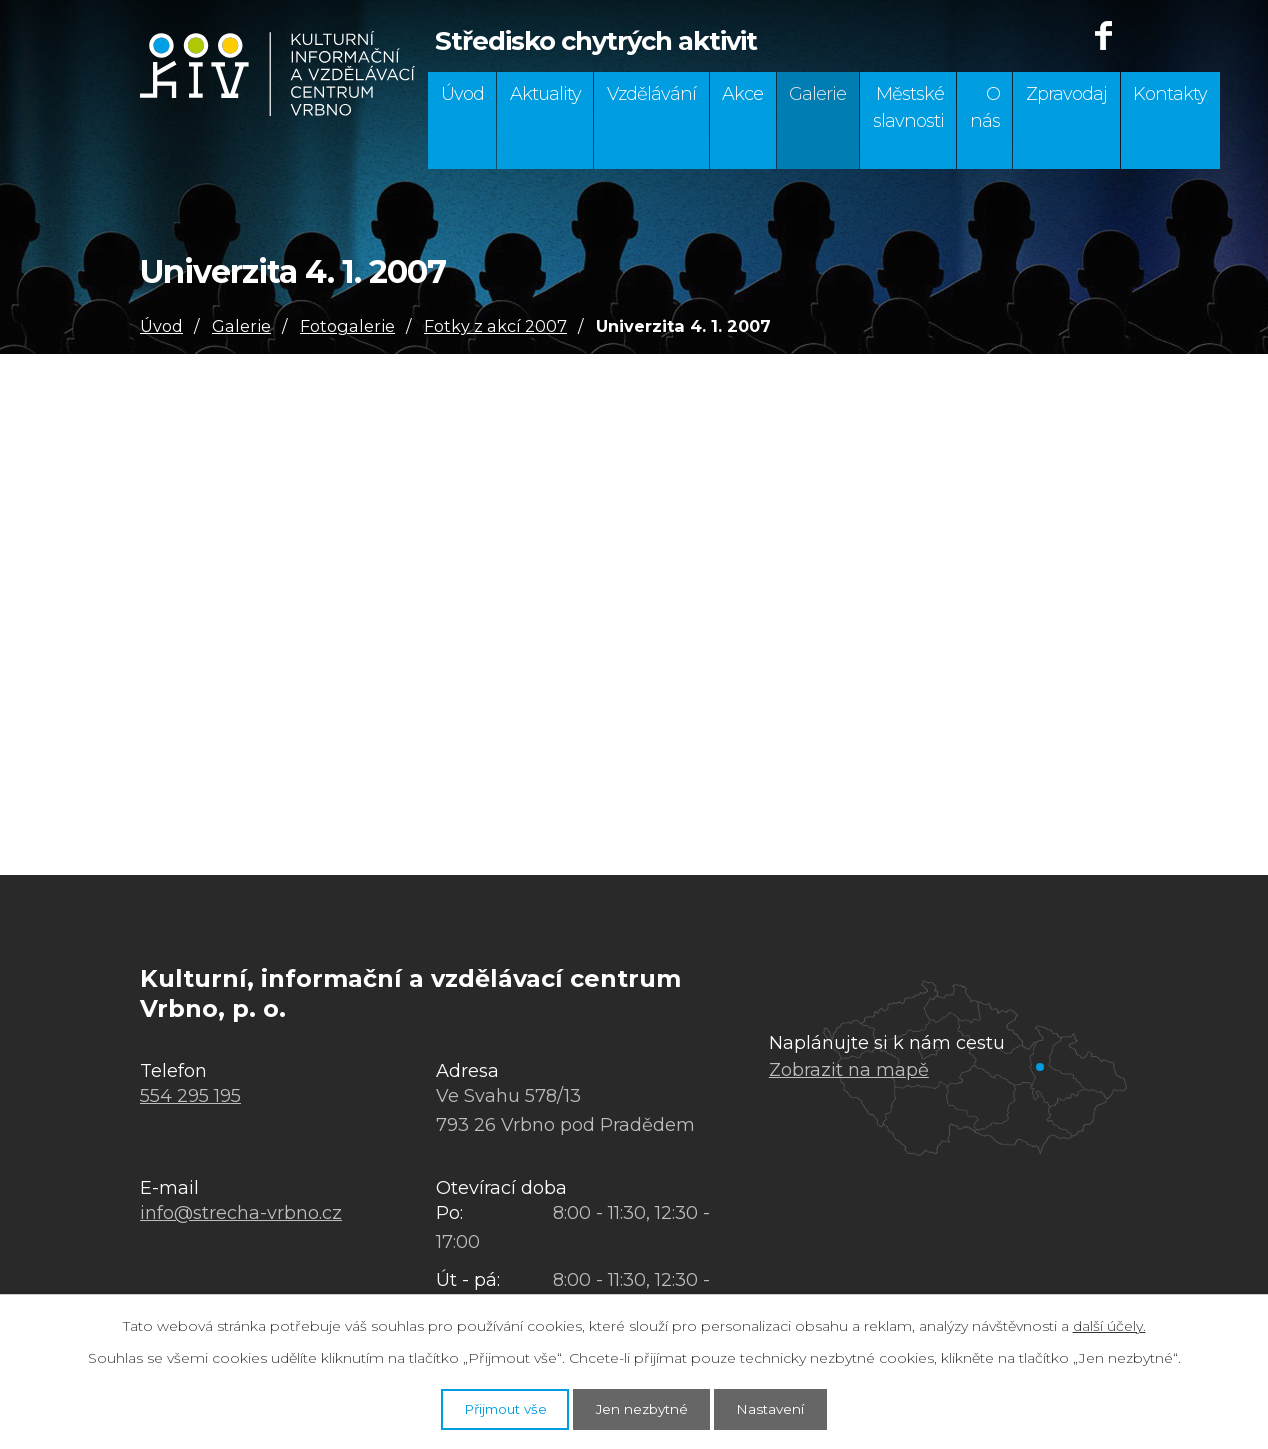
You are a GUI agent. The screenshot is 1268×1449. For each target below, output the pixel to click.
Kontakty (1170, 94)
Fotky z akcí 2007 (495, 326)
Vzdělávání (651, 94)
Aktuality (545, 94)
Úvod (462, 94)
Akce (742, 94)
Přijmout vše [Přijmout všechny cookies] (490, 1407)
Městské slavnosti (908, 107)
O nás (985, 107)
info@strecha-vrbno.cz (241, 1213)
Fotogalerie (347, 326)
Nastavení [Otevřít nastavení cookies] (788, 1407)
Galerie (817, 94)
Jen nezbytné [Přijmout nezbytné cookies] (644, 1407)
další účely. (1109, 1323)
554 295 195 (190, 1096)
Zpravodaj (1066, 94)
